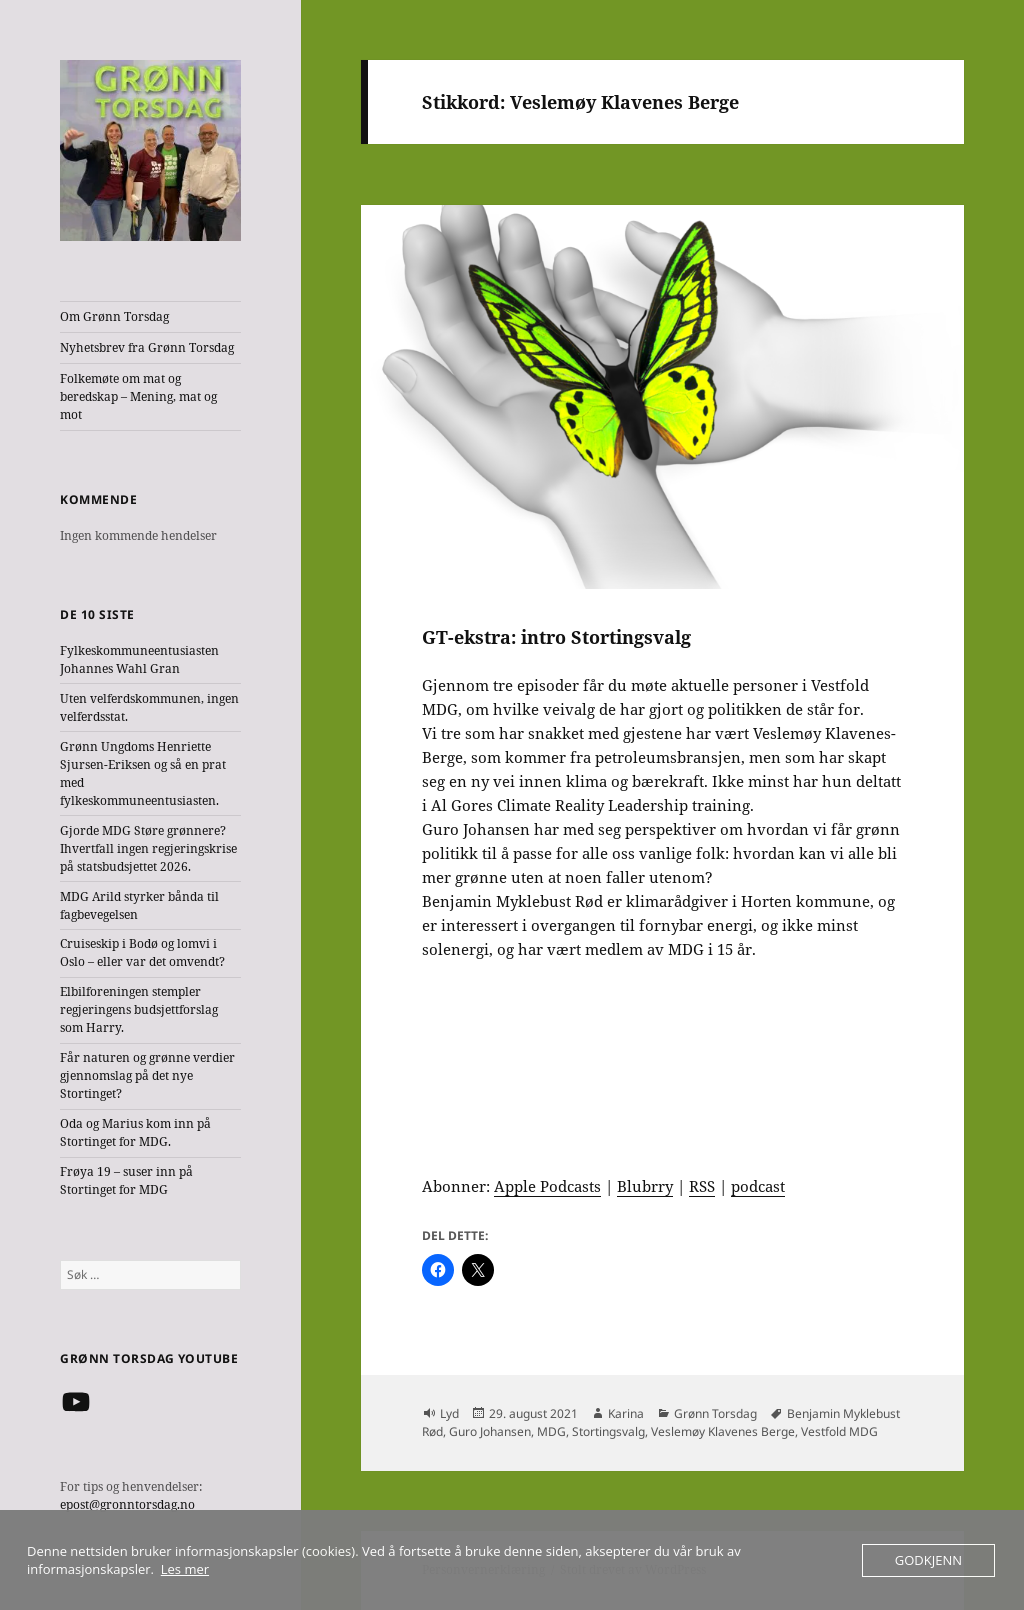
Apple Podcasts (547, 1186)
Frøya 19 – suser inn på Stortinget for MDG (126, 1180)
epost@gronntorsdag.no (127, 1504)
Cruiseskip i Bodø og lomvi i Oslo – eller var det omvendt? (142, 952)
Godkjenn (928, 1560)
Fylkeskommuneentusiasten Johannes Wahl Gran (139, 659)
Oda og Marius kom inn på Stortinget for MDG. (135, 1132)
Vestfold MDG (839, 1431)
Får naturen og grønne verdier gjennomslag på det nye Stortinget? (147, 1075)
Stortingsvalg (608, 1431)
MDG (551, 1431)
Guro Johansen (490, 1431)
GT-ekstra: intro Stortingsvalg (556, 637)
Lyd (449, 1413)
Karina (626, 1413)
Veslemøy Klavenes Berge (723, 1431)
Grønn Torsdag (715, 1413)
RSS (702, 1186)
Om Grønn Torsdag (114, 316)
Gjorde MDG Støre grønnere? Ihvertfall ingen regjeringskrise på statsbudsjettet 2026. (148, 848)
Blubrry (645, 1186)
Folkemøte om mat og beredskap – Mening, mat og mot (138, 396)
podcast (758, 1186)
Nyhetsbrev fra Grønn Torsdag (147, 347)
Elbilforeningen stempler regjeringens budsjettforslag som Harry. (139, 1009)
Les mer (185, 1569)
